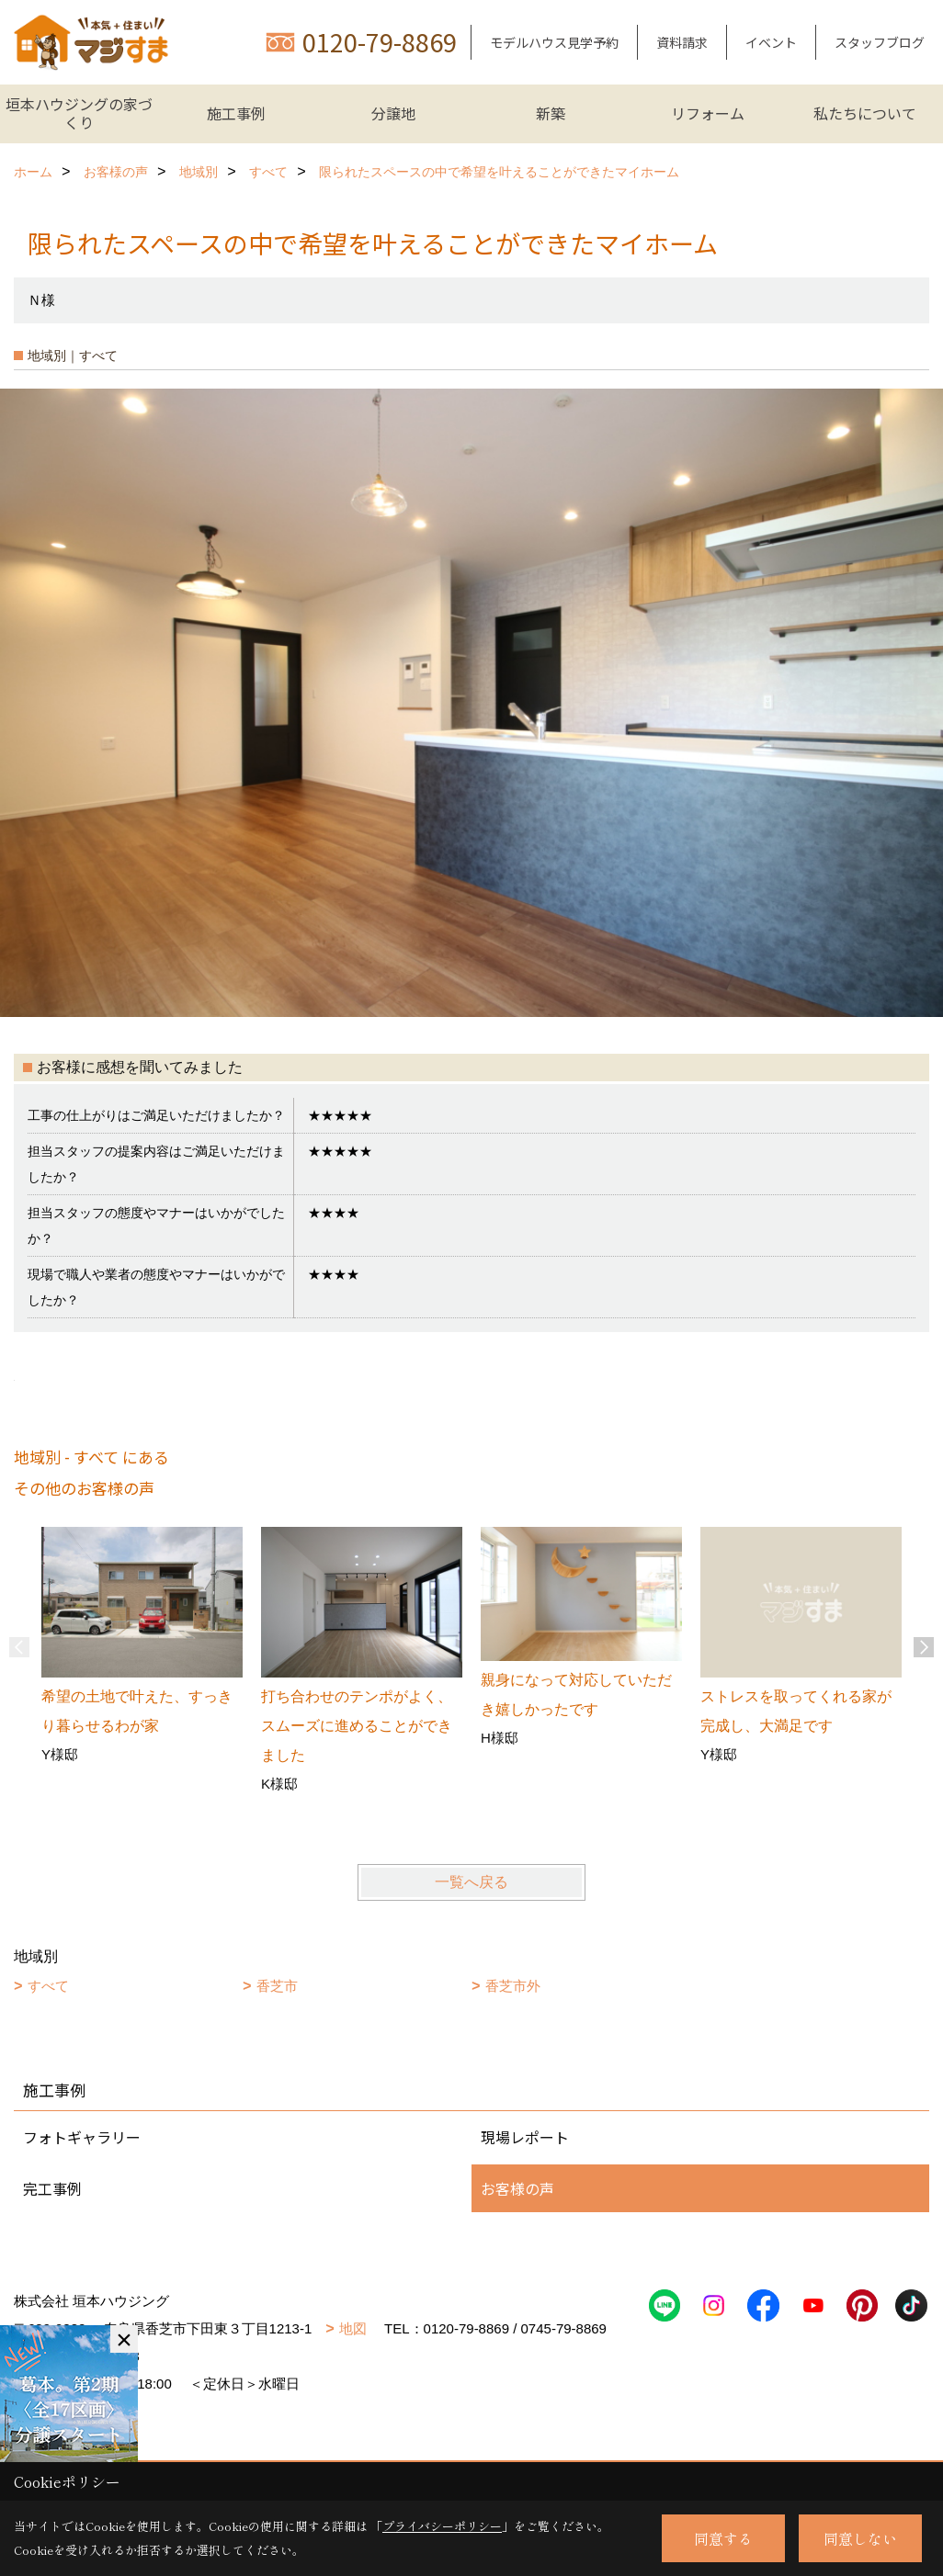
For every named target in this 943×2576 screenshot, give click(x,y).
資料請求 (682, 42)
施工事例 (236, 113)
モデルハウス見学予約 (554, 42)
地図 (353, 2328)
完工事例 (52, 2188)
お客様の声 (517, 2188)
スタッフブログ (880, 42)
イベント (771, 42)
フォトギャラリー (82, 2137)
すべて (48, 1986)
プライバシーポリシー (442, 2526)
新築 (550, 113)
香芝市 (277, 1986)
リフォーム (707, 113)
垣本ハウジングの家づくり (79, 113)
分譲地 (393, 113)
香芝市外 (512, 1986)
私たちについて (864, 113)
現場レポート (525, 2137)
